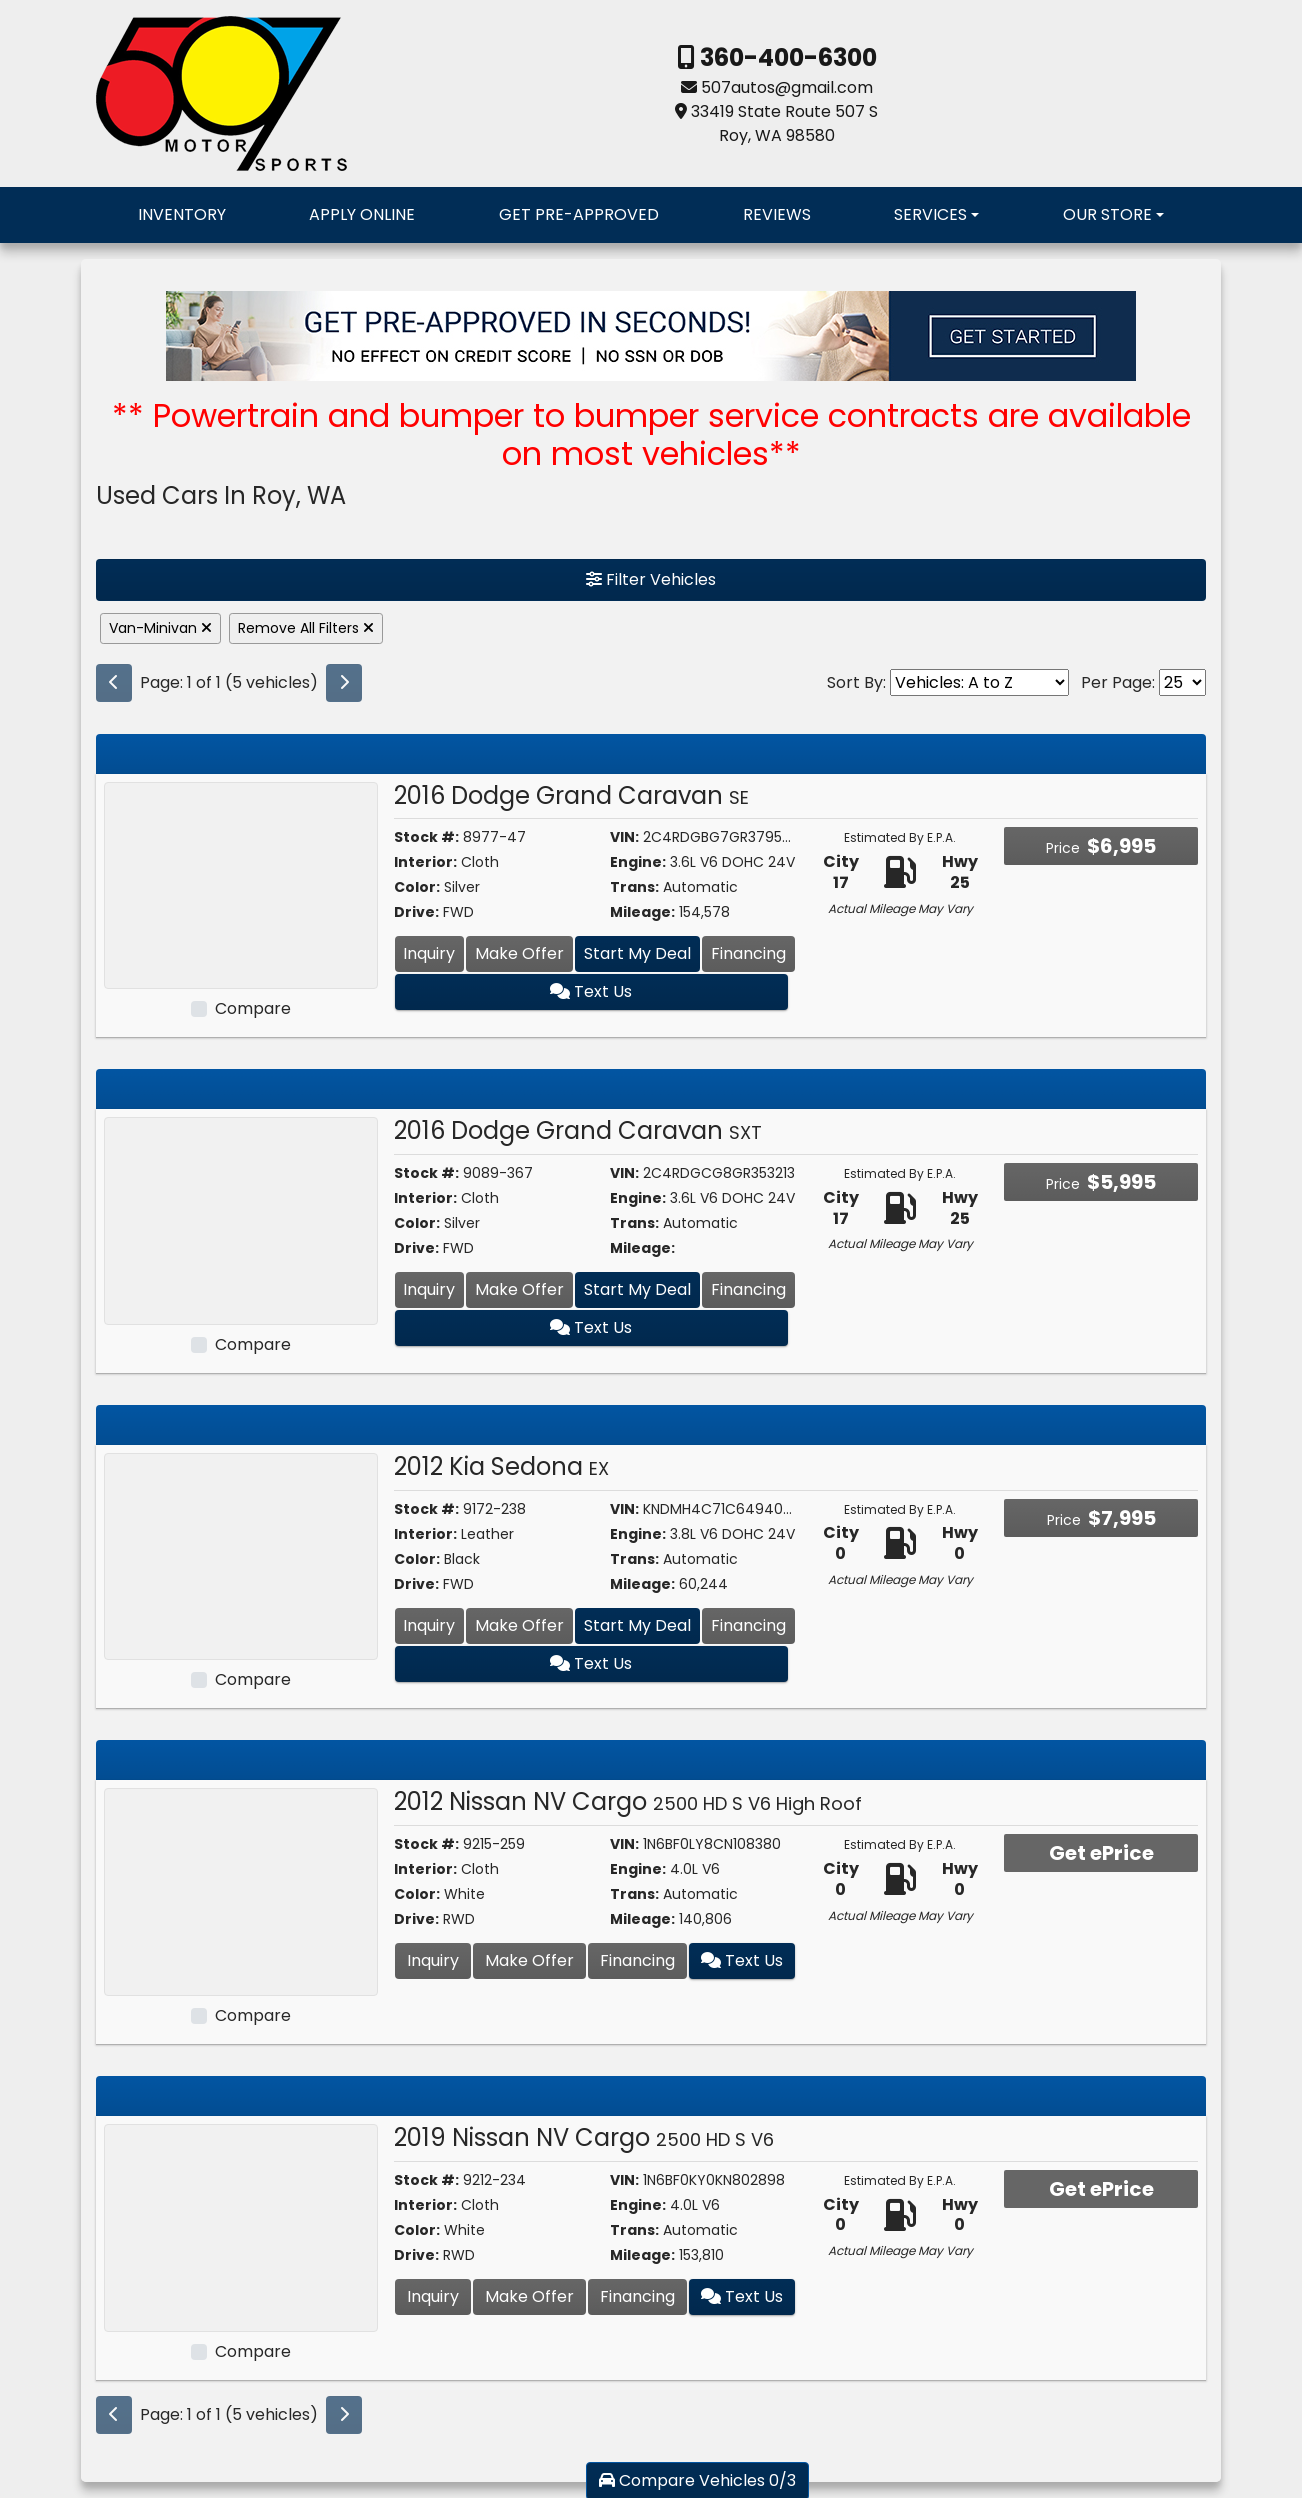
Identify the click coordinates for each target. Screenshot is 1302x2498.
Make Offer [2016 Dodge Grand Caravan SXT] (519, 1289)
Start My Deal (637, 953)
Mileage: (642, 912)
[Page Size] (1182, 682)
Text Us (595, 991)
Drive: (416, 912)
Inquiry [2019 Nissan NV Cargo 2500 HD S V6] (433, 2296)
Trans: (634, 887)
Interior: (425, 862)
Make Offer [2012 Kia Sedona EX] (519, 1625)
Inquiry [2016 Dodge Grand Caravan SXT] (429, 1289)
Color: (417, 887)
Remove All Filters (306, 628)
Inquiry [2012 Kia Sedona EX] (429, 1625)
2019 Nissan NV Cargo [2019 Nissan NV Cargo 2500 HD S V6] (584, 2137)
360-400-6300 (786, 57)
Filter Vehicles (651, 579)
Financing (748, 953)
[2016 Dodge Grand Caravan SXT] (241, 1219)
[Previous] (114, 683)
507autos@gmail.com (787, 87)
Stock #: (426, 837)
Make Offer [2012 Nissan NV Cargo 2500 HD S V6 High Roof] (529, 1960)
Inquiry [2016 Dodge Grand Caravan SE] (429, 953)
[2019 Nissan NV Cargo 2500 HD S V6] (241, 2226)
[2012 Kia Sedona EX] (241, 1555)
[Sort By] (979, 682)
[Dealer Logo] (221, 92)
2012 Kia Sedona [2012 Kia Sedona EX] (501, 1466)
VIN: (624, 837)
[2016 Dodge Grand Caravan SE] (241, 884)
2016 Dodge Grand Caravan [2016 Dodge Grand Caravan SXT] (578, 1130)
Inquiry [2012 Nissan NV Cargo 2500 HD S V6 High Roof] (433, 1960)
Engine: (638, 862)
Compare (253, 1008)
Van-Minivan (160, 628)
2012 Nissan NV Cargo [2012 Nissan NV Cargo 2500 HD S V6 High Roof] (628, 1801)
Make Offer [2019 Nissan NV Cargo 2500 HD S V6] (529, 2296)
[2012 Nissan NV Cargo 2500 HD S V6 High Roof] (241, 1891)
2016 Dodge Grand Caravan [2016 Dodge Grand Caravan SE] (571, 795)
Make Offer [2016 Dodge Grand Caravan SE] (519, 953)
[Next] (344, 683)
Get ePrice (1101, 1853)
